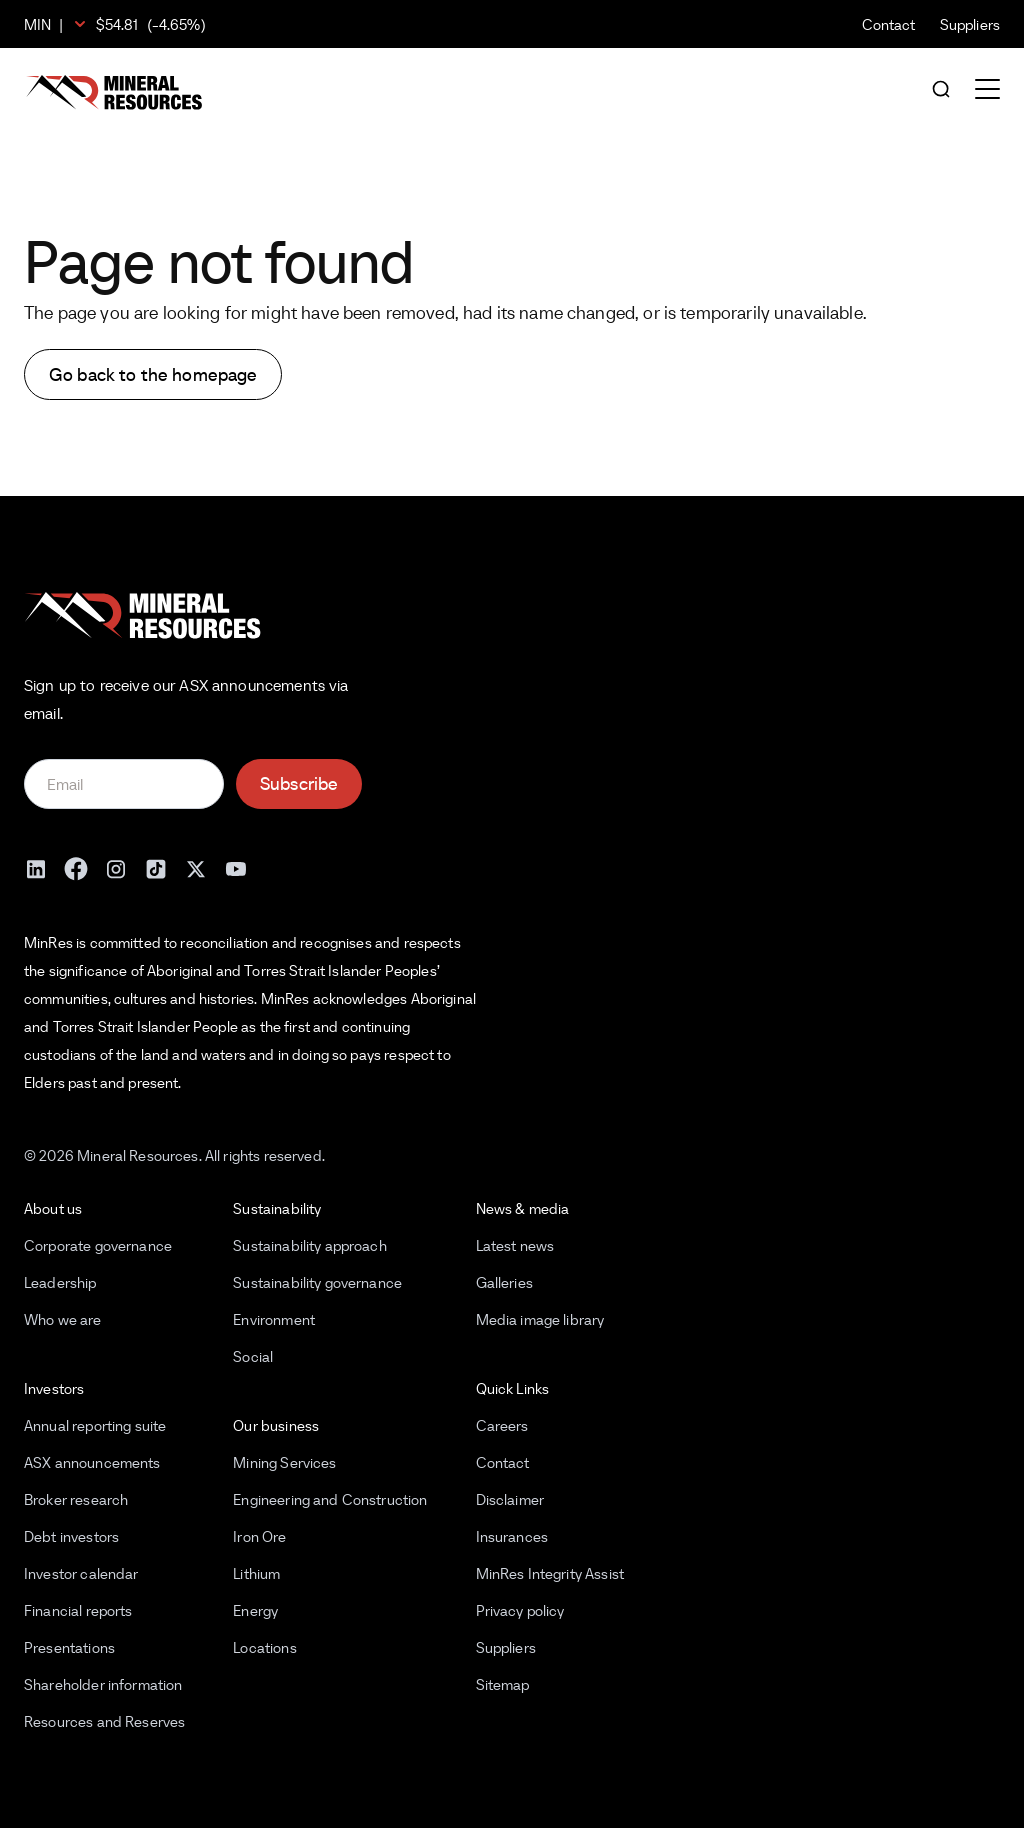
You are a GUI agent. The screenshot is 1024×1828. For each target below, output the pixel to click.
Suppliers (970, 24)
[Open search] (941, 90)
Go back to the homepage (153, 374)
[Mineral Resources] (114, 92)
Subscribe (299, 783)
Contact (889, 24)
